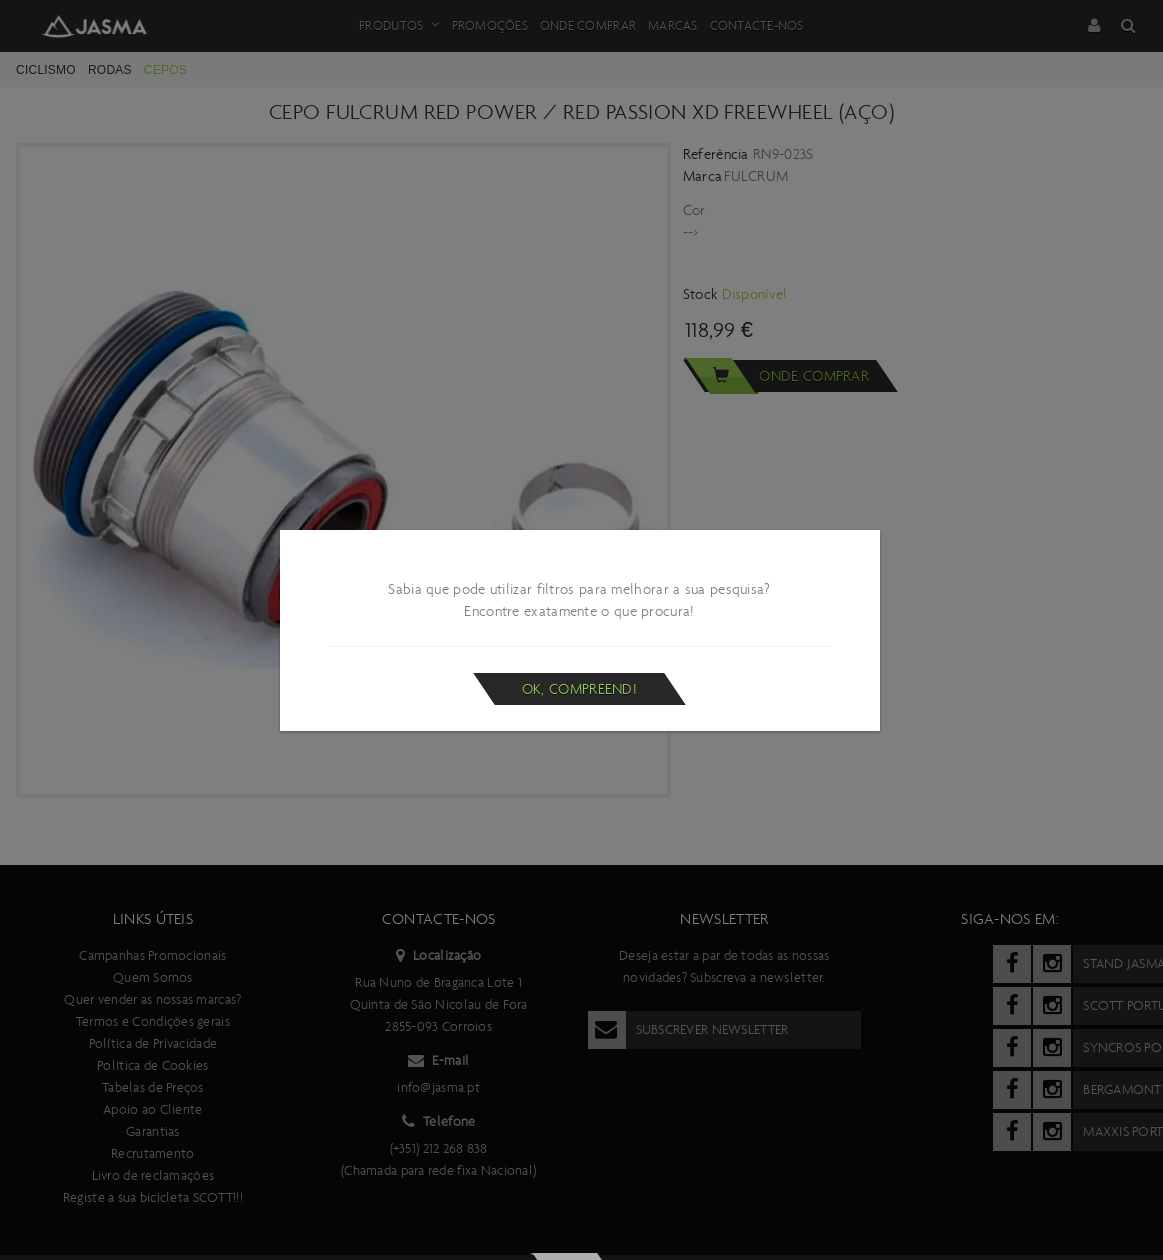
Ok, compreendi (579, 689)
